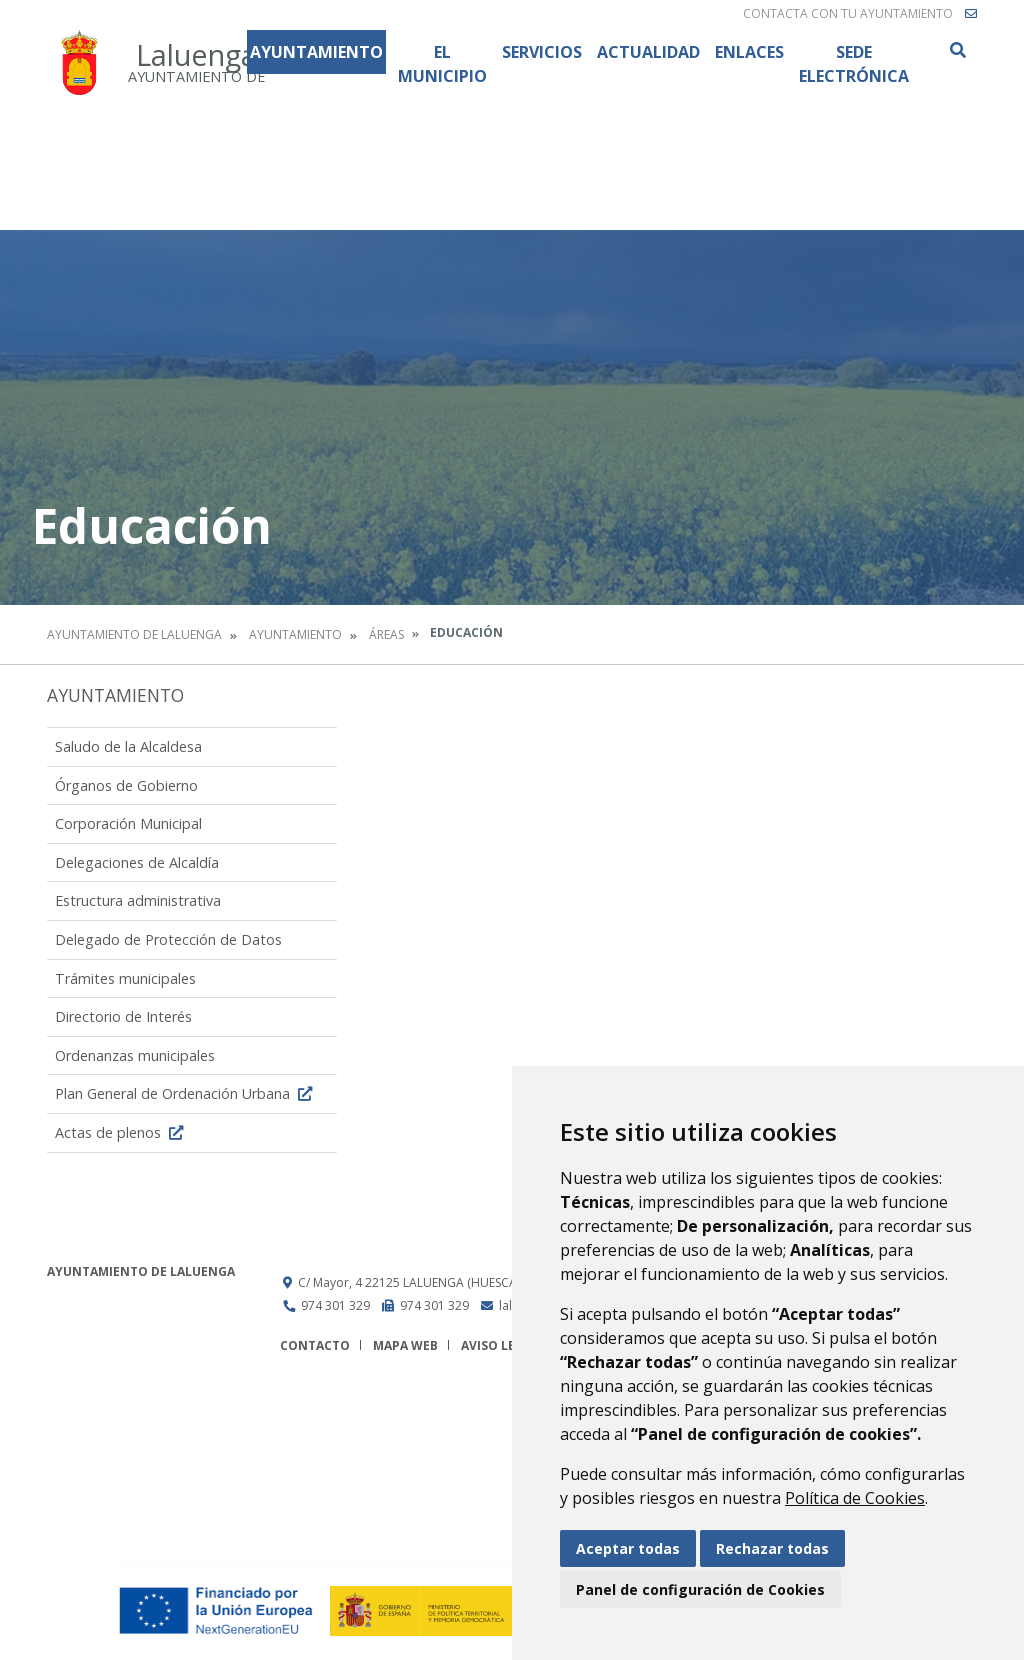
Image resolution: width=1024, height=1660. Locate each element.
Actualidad (648, 52)
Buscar (957, 50)
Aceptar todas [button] (628, 1548)
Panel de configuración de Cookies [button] (700, 1589)
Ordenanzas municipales (135, 1055)
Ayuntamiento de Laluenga (134, 634)
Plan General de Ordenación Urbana (186, 1093)
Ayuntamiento (316, 52)
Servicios (542, 52)
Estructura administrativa (138, 900)
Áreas (386, 634)
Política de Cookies (855, 1498)
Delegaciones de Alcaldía (137, 862)
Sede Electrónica (854, 64)
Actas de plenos (121, 1132)
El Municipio (442, 64)
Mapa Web (405, 1345)
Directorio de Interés (123, 1016)
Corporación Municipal (128, 823)
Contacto (315, 1345)
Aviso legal (500, 1345)
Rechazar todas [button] (772, 1548)
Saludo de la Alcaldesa (128, 746)
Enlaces (749, 52)
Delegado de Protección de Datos (168, 939)
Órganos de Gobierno (126, 785)
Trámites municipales (125, 978)
